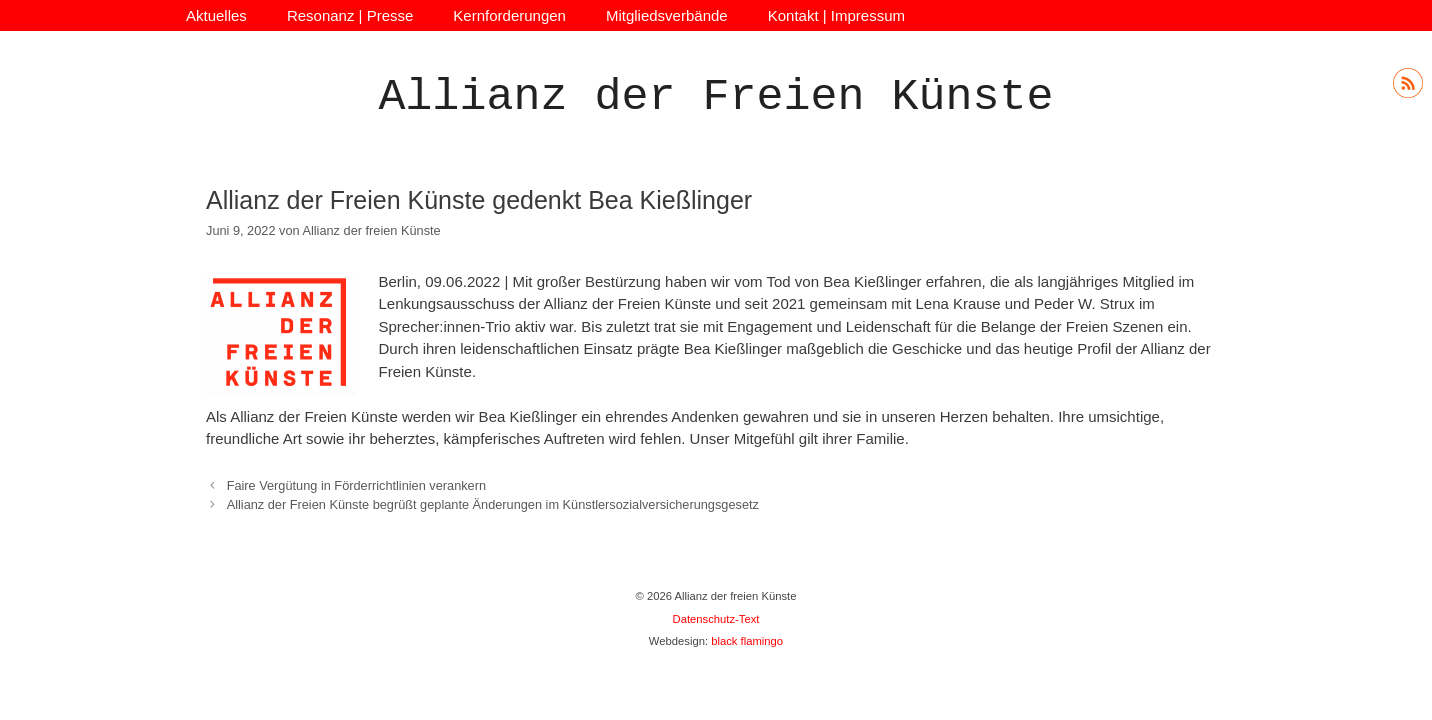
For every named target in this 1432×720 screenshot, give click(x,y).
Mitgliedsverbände (667, 15)
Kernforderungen (509, 15)
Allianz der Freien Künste (715, 97)
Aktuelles (216, 15)
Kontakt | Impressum (836, 15)
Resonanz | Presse (350, 15)
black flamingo (747, 641)
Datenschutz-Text (716, 619)
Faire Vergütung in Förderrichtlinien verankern (356, 485)
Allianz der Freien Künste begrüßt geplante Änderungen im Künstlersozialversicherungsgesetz (493, 504)
